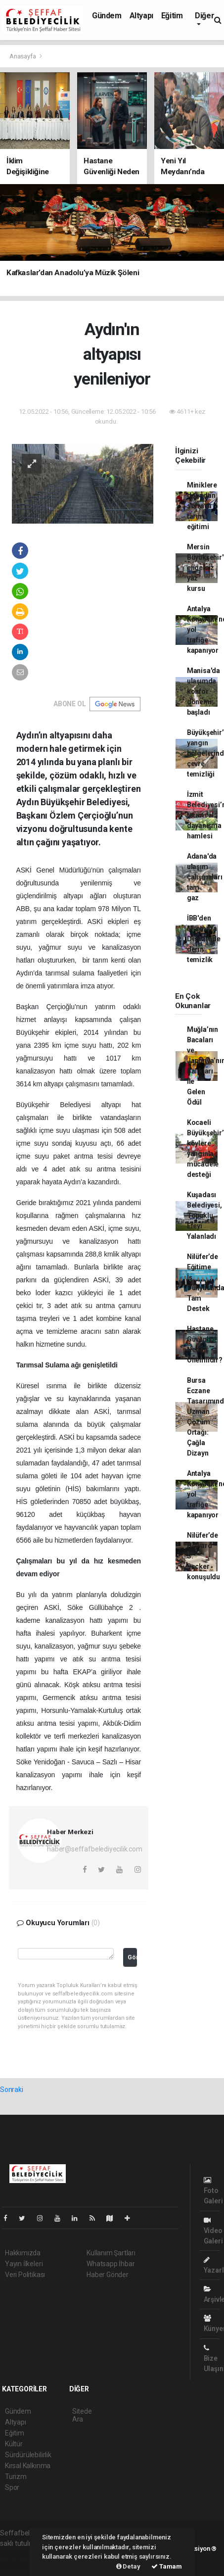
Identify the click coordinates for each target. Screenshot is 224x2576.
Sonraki (11, 2089)
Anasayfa (23, 56)
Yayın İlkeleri (24, 2264)
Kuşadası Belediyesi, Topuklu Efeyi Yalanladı (204, 1215)
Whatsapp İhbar (110, 2264)
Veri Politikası (25, 2275)
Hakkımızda (23, 2253)
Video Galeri (213, 2231)
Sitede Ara (82, 2415)
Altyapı (141, 15)
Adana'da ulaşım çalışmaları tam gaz (205, 877)
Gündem (107, 15)
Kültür (14, 2444)
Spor (12, 2487)
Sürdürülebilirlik (28, 2455)
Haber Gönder (108, 2275)
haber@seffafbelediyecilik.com (94, 1849)
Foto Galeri (213, 2191)
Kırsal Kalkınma (27, 2466)
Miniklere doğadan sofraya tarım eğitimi (202, 506)
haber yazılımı (21, 2554)
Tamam (166, 2566)
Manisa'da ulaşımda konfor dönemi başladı (203, 691)
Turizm (16, 2476)
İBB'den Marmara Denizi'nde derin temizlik (204, 939)
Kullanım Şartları (111, 2253)
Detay (128, 2566)
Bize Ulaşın (214, 2358)
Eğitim (172, 15)
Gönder (132, 1957)
